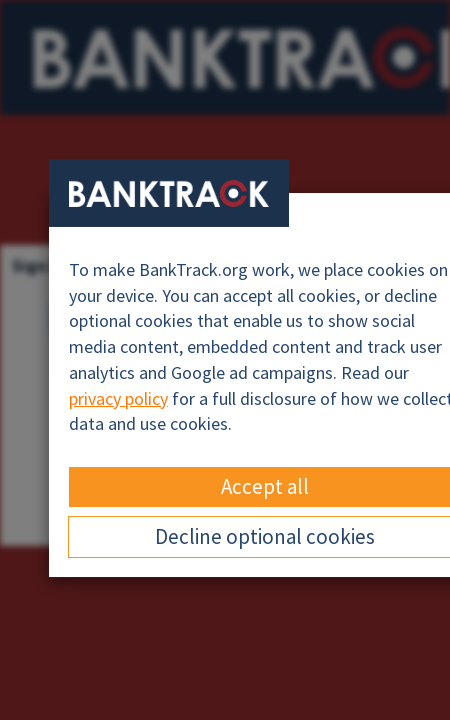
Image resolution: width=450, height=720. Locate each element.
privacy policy (118, 398)
